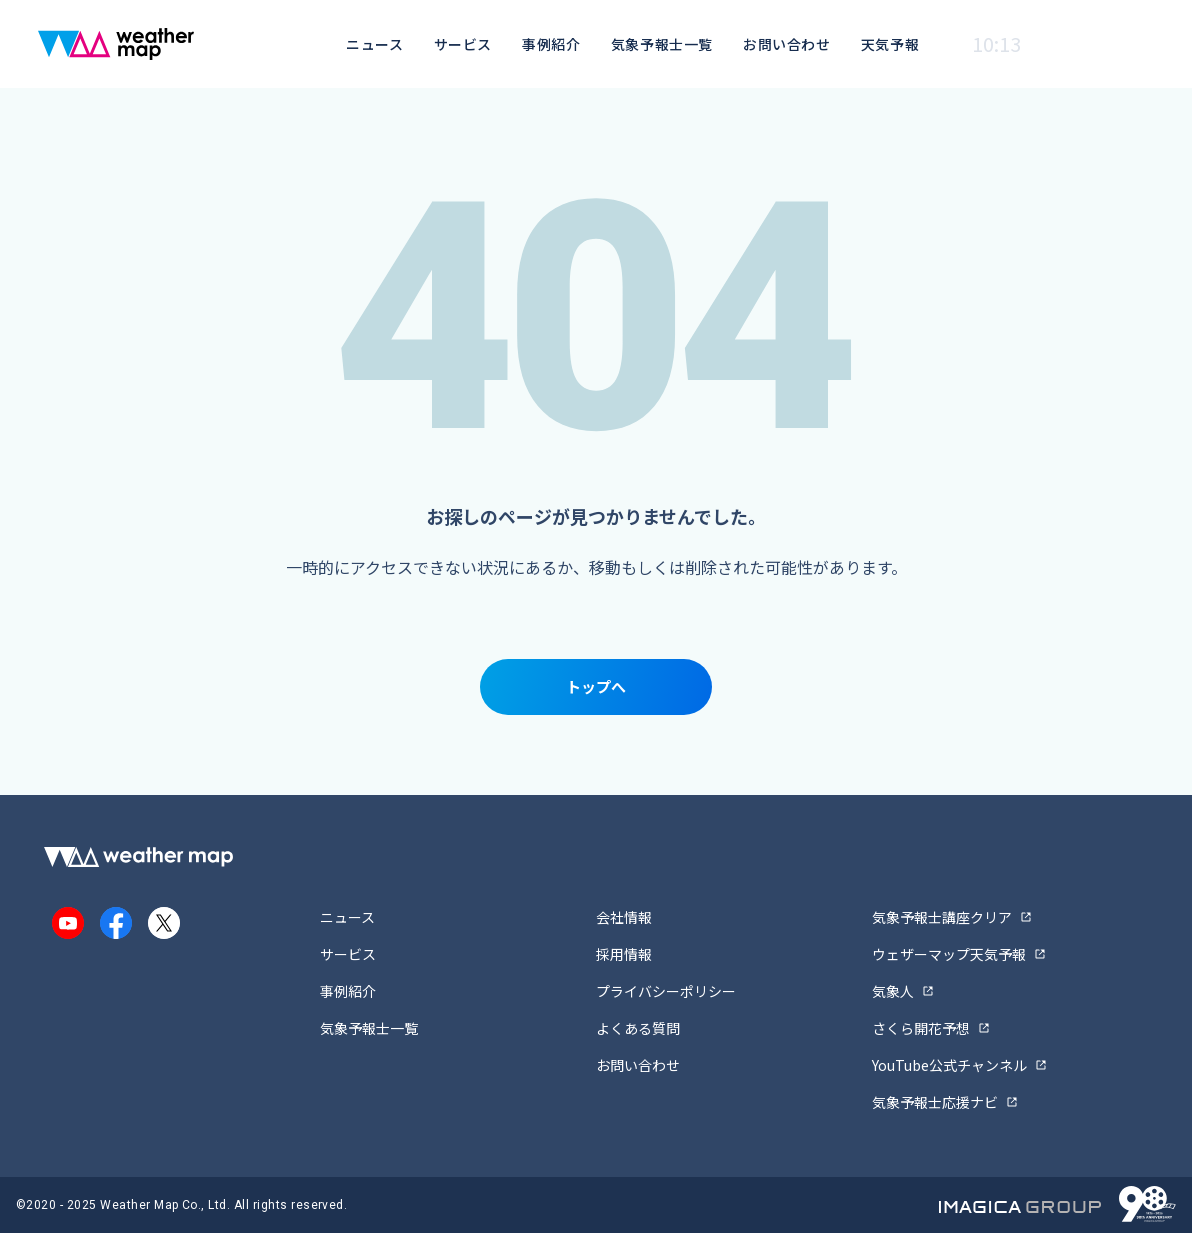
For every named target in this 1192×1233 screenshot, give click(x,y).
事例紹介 (551, 44)
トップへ (596, 686)
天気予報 (890, 44)
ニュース (374, 44)
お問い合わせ (786, 44)
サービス (463, 44)
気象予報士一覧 (662, 44)
